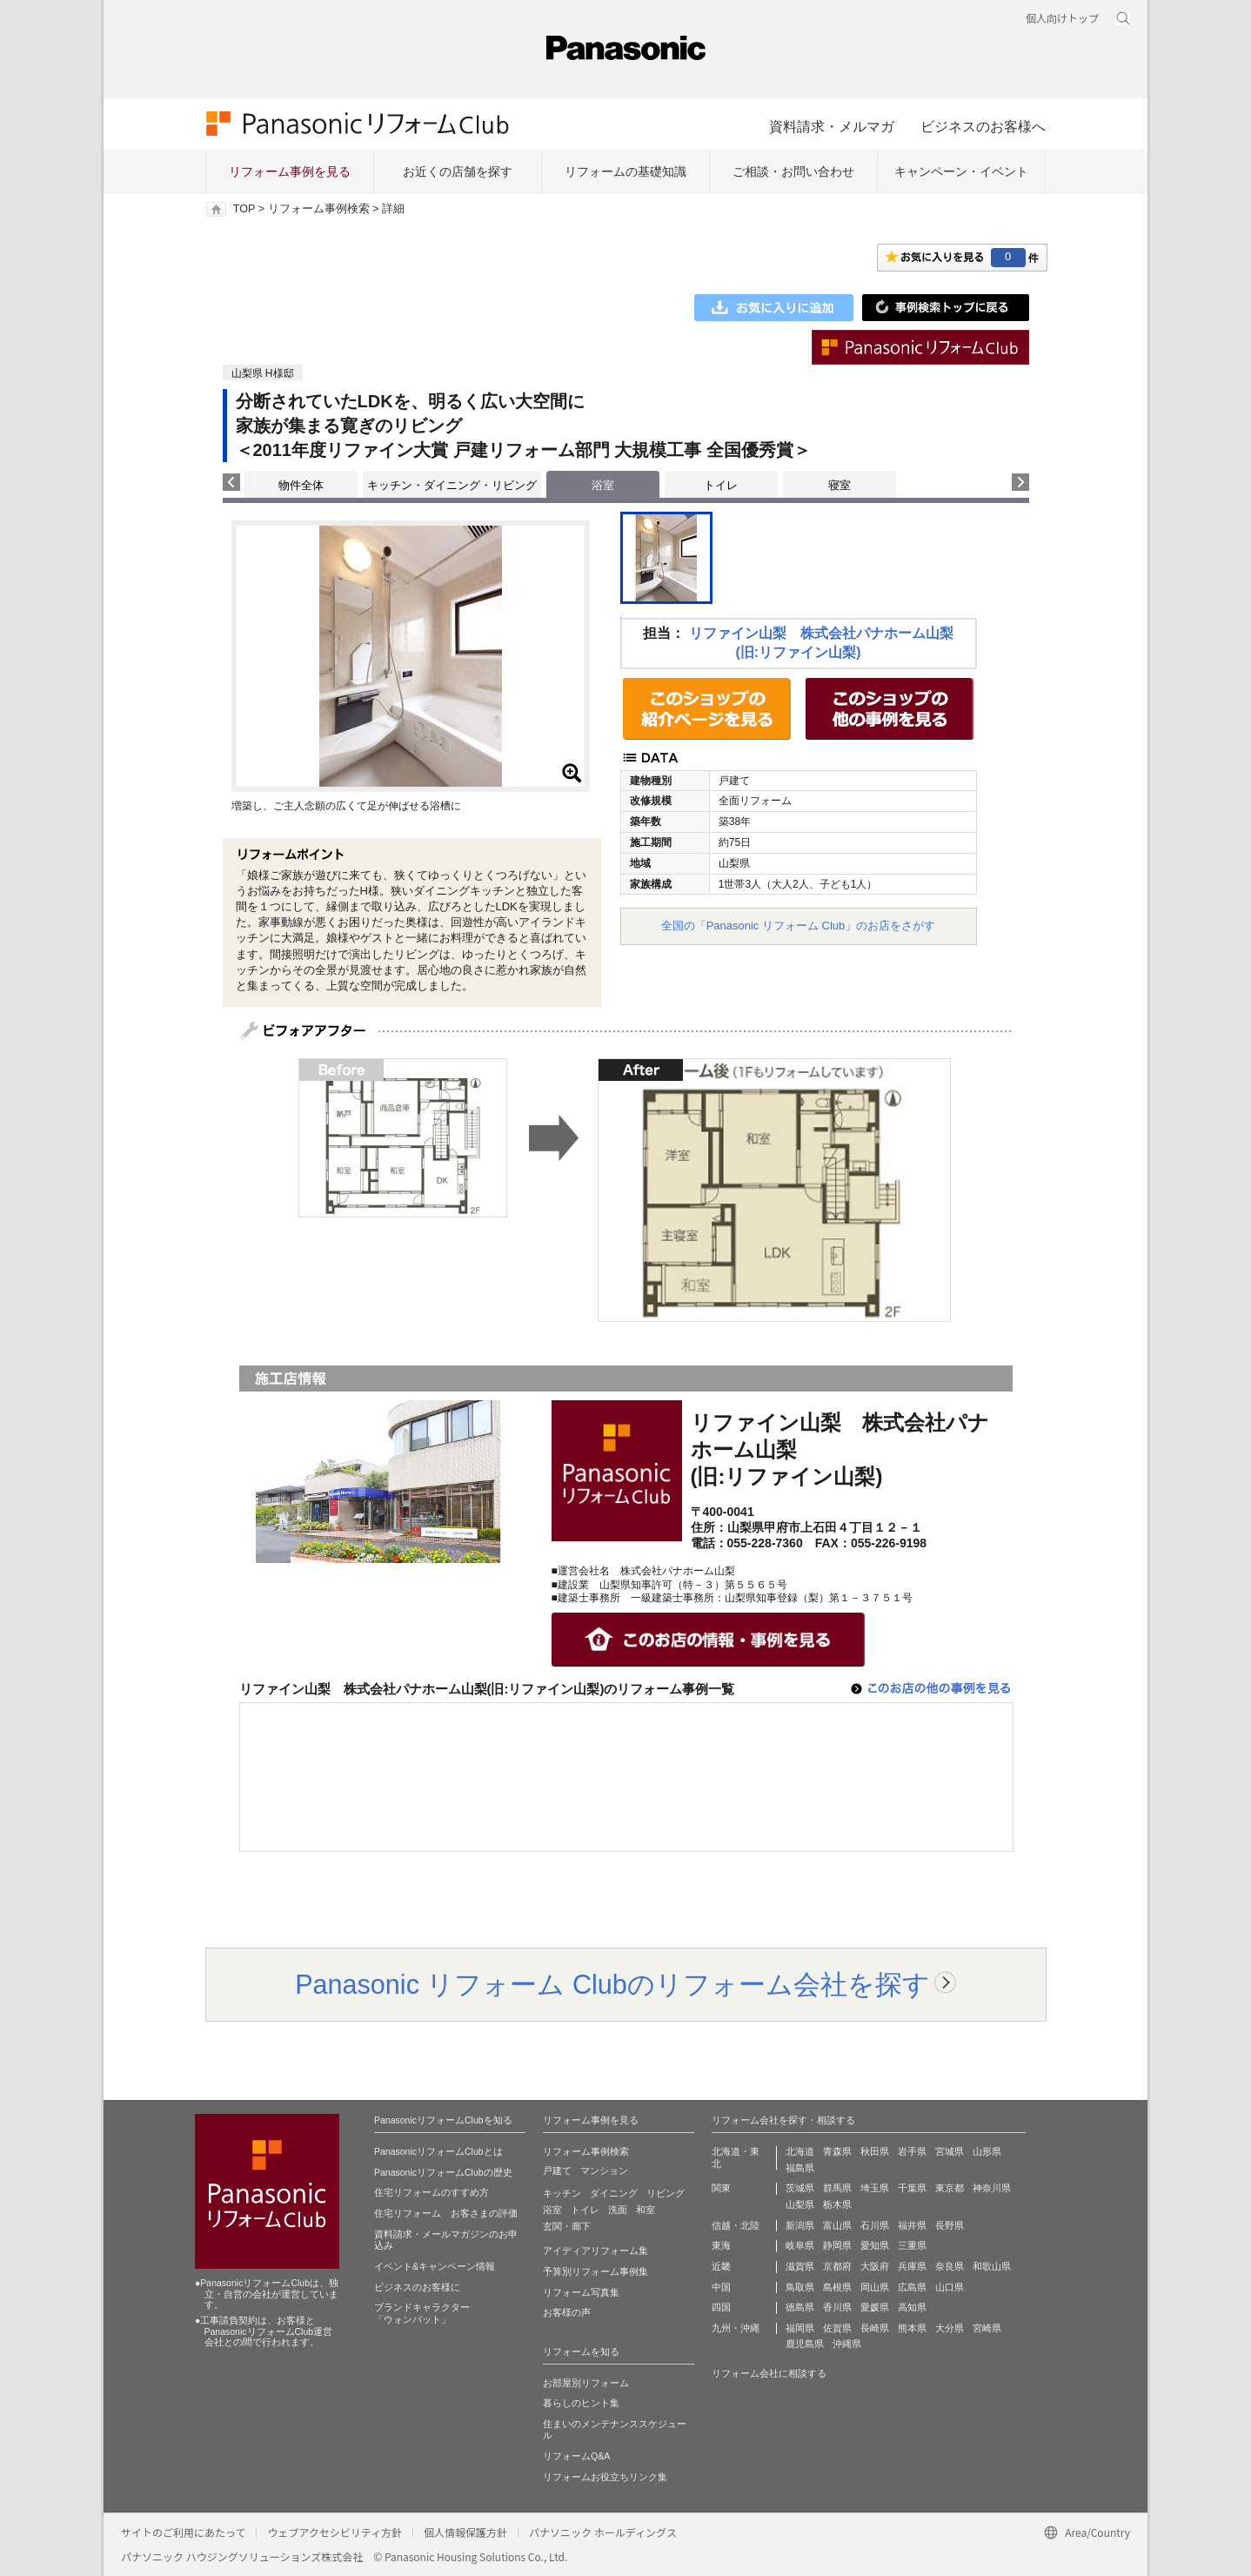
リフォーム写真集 (581, 2292)
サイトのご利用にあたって (183, 2532)
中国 (721, 2287)
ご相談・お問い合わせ (793, 171)
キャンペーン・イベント (961, 171)
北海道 (800, 2151)
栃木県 (837, 2204)
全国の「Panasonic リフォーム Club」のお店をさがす (798, 925)
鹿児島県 (805, 2343)
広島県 (912, 2287)
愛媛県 (874, 2307)
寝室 (839, 485)
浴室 (552, 2209)
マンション (604, 2170)
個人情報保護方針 (465, 2532)
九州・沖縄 (735, 2328)
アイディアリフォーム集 (595, 2250)
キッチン (562, 2193)
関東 (721, 2188)
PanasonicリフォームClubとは (438, 2151)
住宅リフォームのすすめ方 (431, 2192)
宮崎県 (987, 2328)
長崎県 (874, 2328)
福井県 (912, 2225)
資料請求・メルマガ (831, 126)
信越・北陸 (735, 2225)
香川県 (837, 2307)
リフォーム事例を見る (290, 171)
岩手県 (912, 2151)
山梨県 (800, 2204)
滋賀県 (800, 2266)
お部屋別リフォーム (586, 2383)
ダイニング (614, 2193)
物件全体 (301, 485)
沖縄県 (847, 2343)
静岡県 (837, 2245)
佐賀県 (837, 2328)
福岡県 (800, 2328)
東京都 (949, 2188)
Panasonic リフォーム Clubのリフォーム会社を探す (612, 1984)
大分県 (949, 2328)
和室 (645, 2209)
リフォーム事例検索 (319, 209)
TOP (244, 209)
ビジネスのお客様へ (983, 126)
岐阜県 (800, 2245)
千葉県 (912, 2188)
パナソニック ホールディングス (603, 2532)
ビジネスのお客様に (417, 2287)
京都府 (837, 2266)
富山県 (837, 2225)
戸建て (557, 2170)
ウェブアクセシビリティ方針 (334, 2532)
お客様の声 (567, 2312)
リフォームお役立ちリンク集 (605, 2477)
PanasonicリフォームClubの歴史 (443, 2172)
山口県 (949, 2287)
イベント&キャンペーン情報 (434, 2266)
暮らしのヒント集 (581, 2403)
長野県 (949, 2225)
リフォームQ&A (576, 2456)
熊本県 (912, 2328)
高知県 (912, 2307)
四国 (721, 2307)
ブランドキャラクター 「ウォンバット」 (422, 2313)
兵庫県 (912, 2266)
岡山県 (874, 2287)
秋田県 (874, 2151)
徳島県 (800, 2307)
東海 (721, 2245)
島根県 (837, 2287)
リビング (665, 2193)
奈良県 (949, 2266)
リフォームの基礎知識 (625, 171)
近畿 (721, 2266)
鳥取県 (800, 2287)
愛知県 (874, 2245)
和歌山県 (992, 2266)
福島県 (800, 2168)
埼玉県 (874, 2188)
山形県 (987, 2151)
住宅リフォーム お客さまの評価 (446, 2213)
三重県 (912, 2245)
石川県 (874, 2225)
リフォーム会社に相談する (769, 2373)
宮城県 (949, 2151)
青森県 (837, 2151)
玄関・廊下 (567, 2226)
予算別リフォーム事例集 (595, 2271)
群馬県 (837, 2188)
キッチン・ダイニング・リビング (452, 485)
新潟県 (800, 2225)
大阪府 (874, 2266)
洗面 (617, 2209)
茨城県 (800, 2188)
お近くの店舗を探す (457, 171)
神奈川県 (992, 2188)
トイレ (721, 485)
